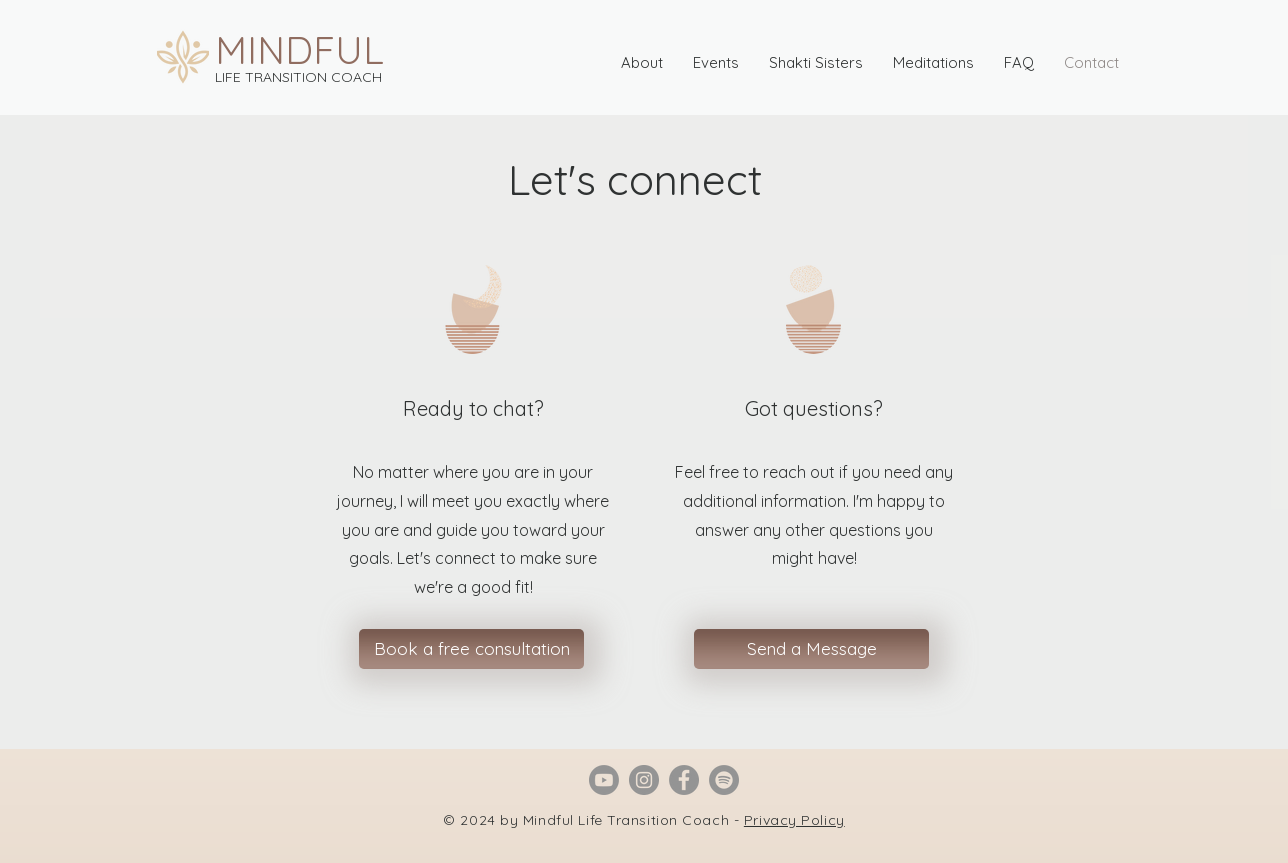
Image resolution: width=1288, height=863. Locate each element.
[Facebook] (684, 780)
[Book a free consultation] (471, 649)
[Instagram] (644, 780)
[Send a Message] (811, 649)
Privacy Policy (794, 820)
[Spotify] (724, 780)
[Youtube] (604, 780)
